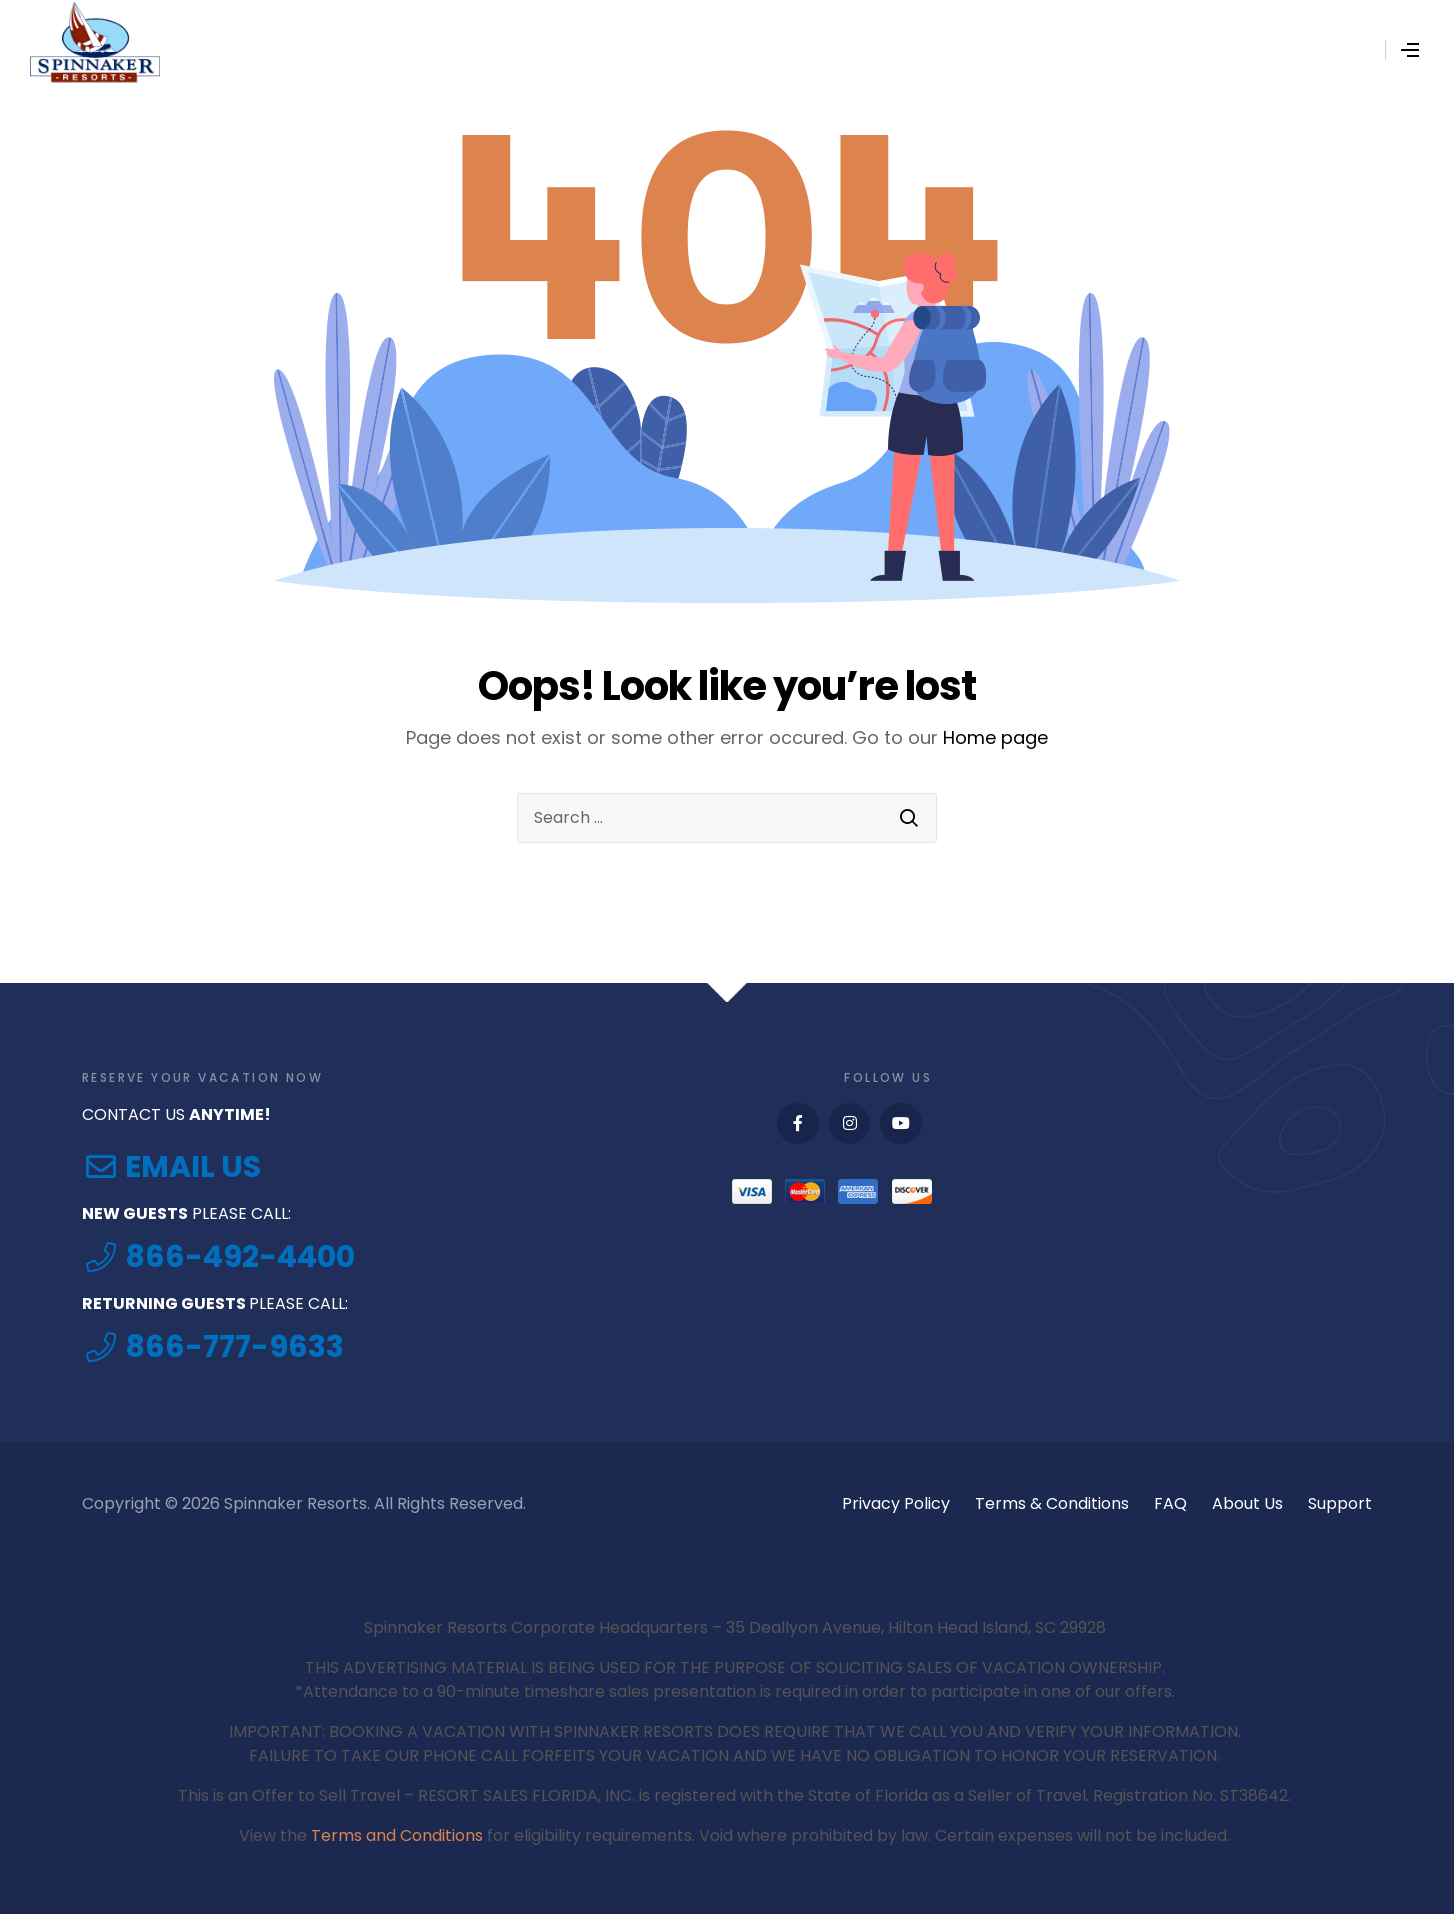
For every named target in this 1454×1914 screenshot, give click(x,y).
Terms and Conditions (397, 1835)
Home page (995, 737)
